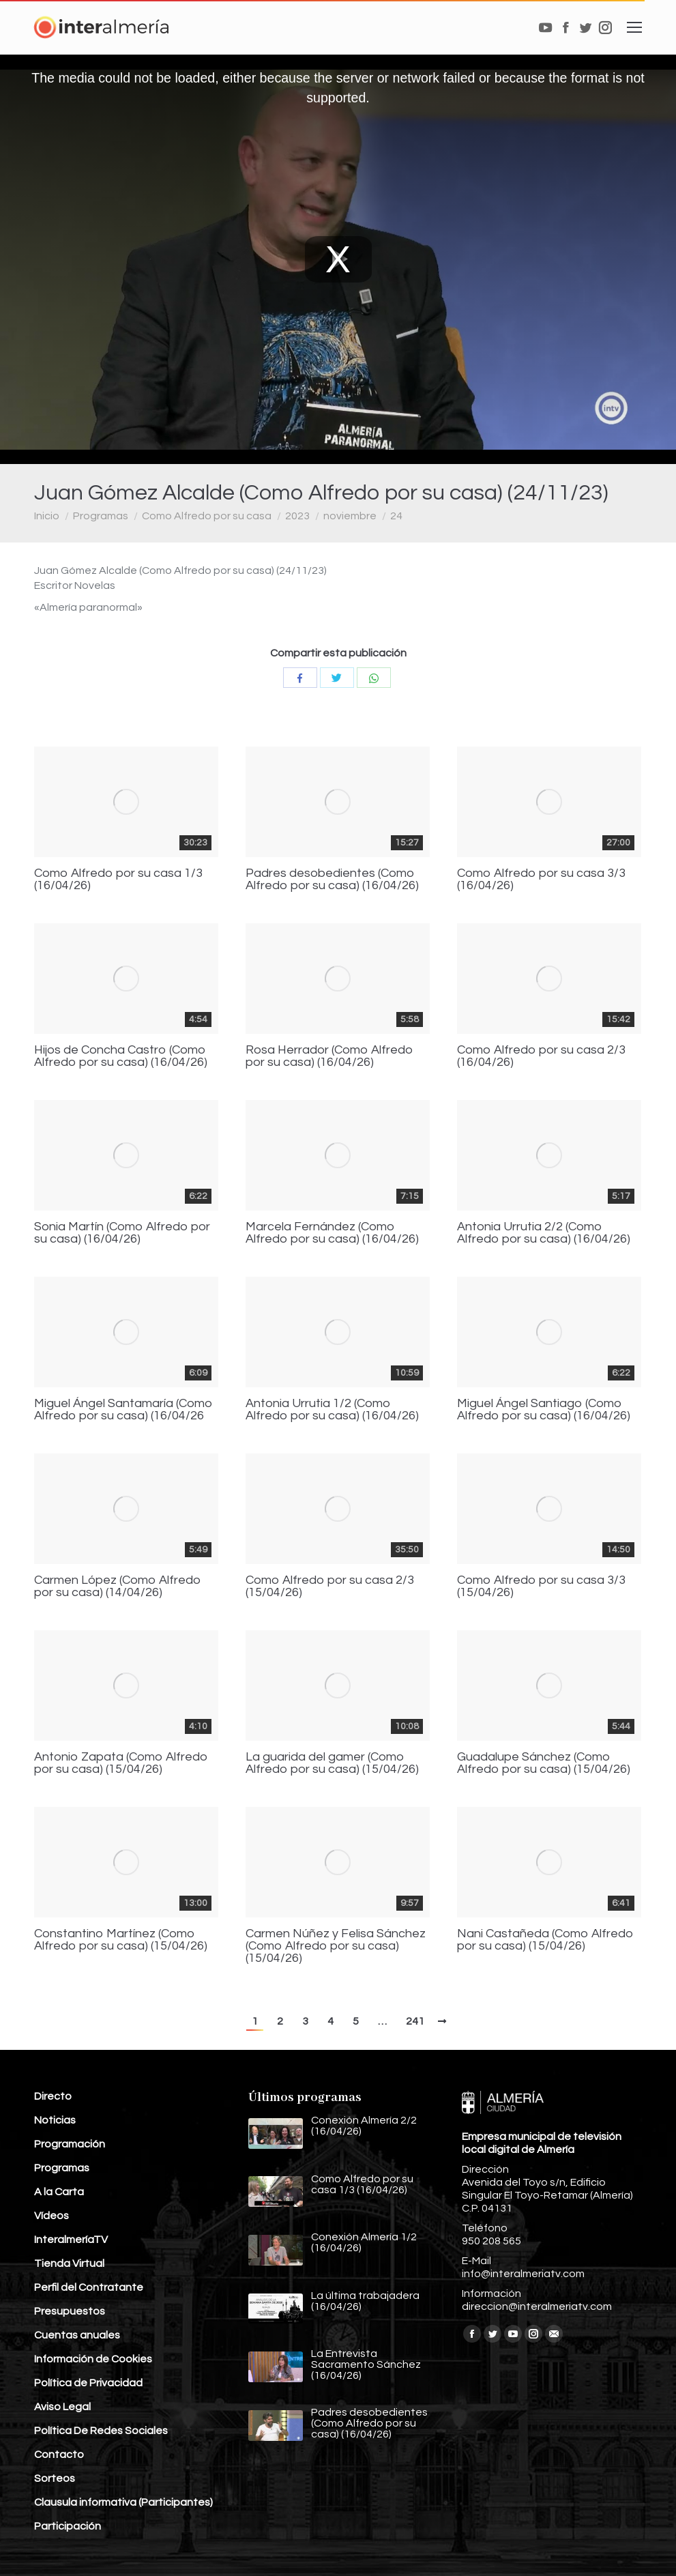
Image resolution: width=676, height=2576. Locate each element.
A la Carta (59, 2191)
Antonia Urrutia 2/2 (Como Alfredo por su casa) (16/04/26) (543, 1233)
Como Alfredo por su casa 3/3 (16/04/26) (541, 879)
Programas (100, 515)
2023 (297, 515)
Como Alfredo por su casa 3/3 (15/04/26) (541, 1586)
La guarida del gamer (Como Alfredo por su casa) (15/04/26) (332, 1763)
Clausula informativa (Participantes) (123, 2502)
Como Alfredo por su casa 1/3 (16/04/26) (118, 879)
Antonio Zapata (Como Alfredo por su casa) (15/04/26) (121, 1763)
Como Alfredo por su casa (206, 515)
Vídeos (51, 2215)
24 (396, 515)
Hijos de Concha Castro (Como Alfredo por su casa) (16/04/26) (120, 1056)
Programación (69, 2144)
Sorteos (54, 2478)
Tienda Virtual (69, 2263)
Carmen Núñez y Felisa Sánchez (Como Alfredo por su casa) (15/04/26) (336, 1946)
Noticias (55, 2120)
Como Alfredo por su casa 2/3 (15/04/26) (330, 1586)
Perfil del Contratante (88, 2287)
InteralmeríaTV (71, 2239)
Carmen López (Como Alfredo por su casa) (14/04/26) (117, 1586)
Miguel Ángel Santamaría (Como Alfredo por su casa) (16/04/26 (123, 1410)
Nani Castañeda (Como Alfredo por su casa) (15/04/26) (545, 1940)
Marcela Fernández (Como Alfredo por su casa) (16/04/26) (332, 1233)
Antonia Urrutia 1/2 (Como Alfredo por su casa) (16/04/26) (332, 1410)
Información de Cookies (93, 2359)
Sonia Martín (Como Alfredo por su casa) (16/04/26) (122, 1233)
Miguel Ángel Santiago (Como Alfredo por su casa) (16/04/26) (543, 1410)
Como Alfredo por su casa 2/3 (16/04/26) (541, 1056)
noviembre (350, 515)
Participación (67, 2526)
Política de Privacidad (88, 2382)
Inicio (46, 515)
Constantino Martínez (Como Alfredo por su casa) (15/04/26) (120, 1940)
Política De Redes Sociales (101, 2430)
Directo (53, 2096)
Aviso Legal (62, 2406)
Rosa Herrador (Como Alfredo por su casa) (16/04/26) (329, 1056)
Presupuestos (69, 2311)
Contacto (59, 2454)
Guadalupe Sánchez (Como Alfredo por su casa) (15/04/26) (543, 1763)
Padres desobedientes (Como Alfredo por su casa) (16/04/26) (332, 879)
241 (415, 2021)
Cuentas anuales (77, 2335)
